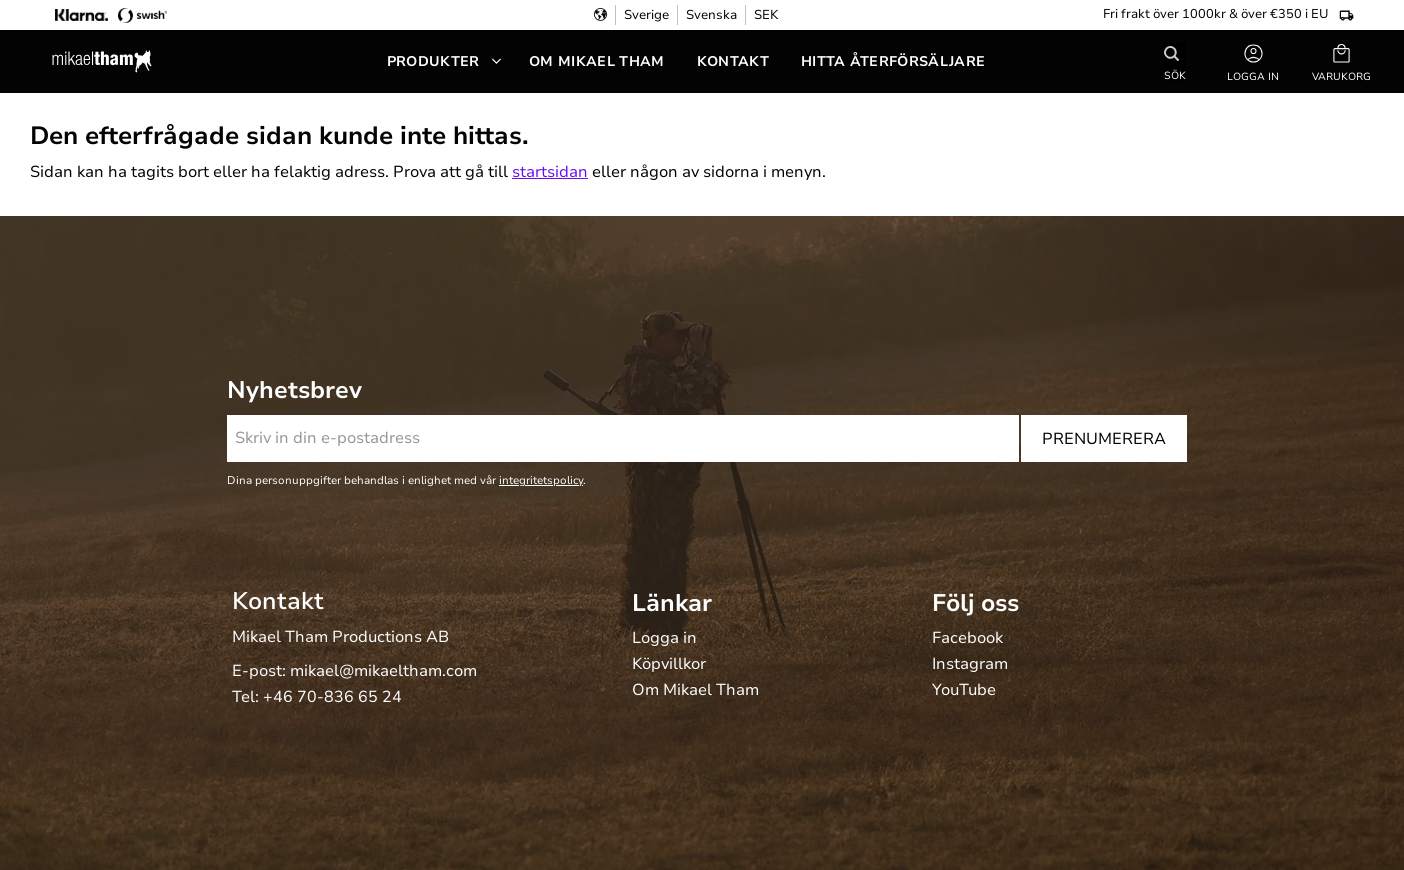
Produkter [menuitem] (433, 61)
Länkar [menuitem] (672, 603)
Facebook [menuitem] (967, 639)
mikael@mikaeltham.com (383, 671)
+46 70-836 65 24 (332, 697)
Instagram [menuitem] (970, 665)
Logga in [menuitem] (664, 639)
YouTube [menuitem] (964, 691)
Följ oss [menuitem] (975, 603)
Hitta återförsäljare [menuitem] (893, 61)
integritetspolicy (541, 480)
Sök (1175, 74)
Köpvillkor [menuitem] (669, 665)
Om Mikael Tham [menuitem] (596, 61)
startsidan (550, 172)
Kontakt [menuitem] (733, 61)
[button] (1341, 61)
